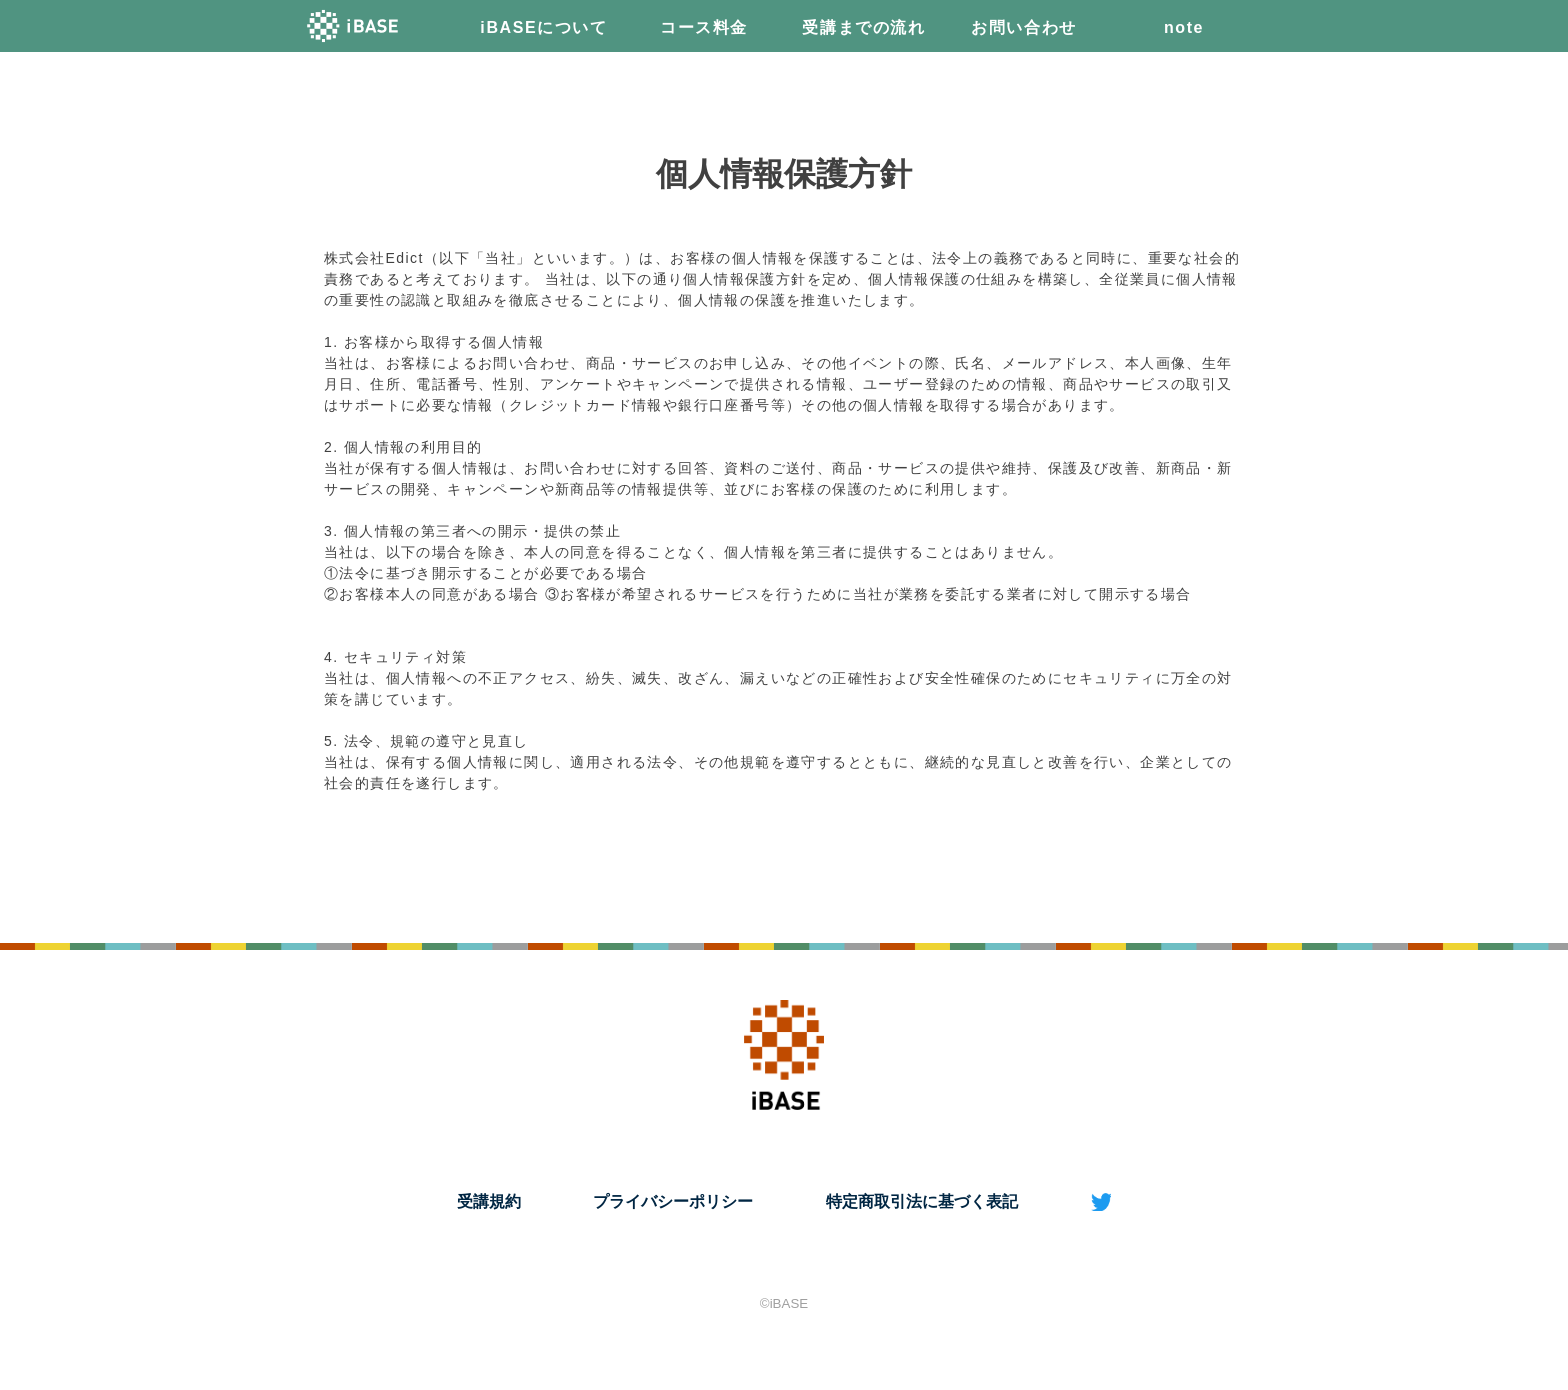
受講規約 (489, 1201)
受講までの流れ (863, 27)
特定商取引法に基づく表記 (922, 1201)
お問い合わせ (1024, 27)
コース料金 (704, 27)
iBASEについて (543, 27)
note (1184, 27)
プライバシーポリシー (673, 1201)
